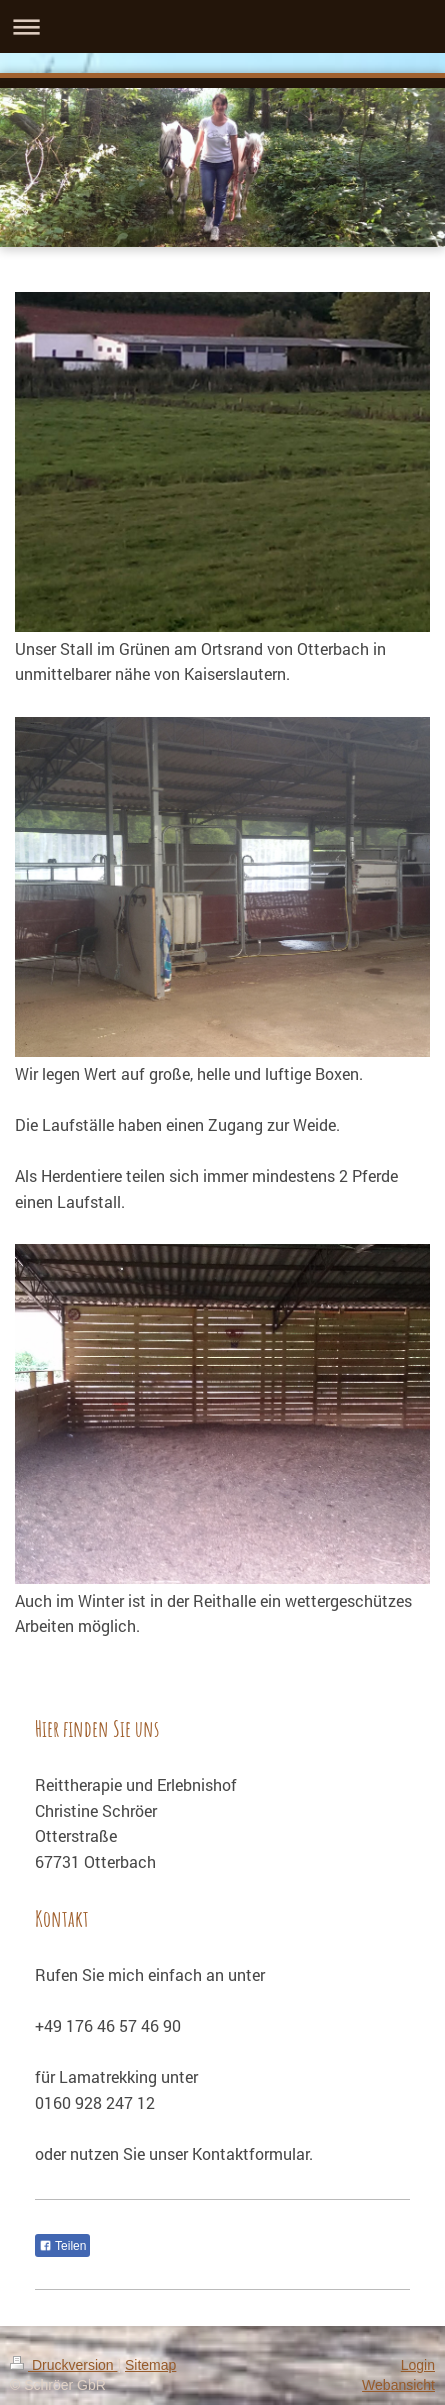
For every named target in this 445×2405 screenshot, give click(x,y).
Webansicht (398, 2385)
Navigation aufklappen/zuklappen (222, 26)
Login (418, 2365)
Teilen (62, 2246)
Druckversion (63, 2365)
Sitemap (150, 2365)
